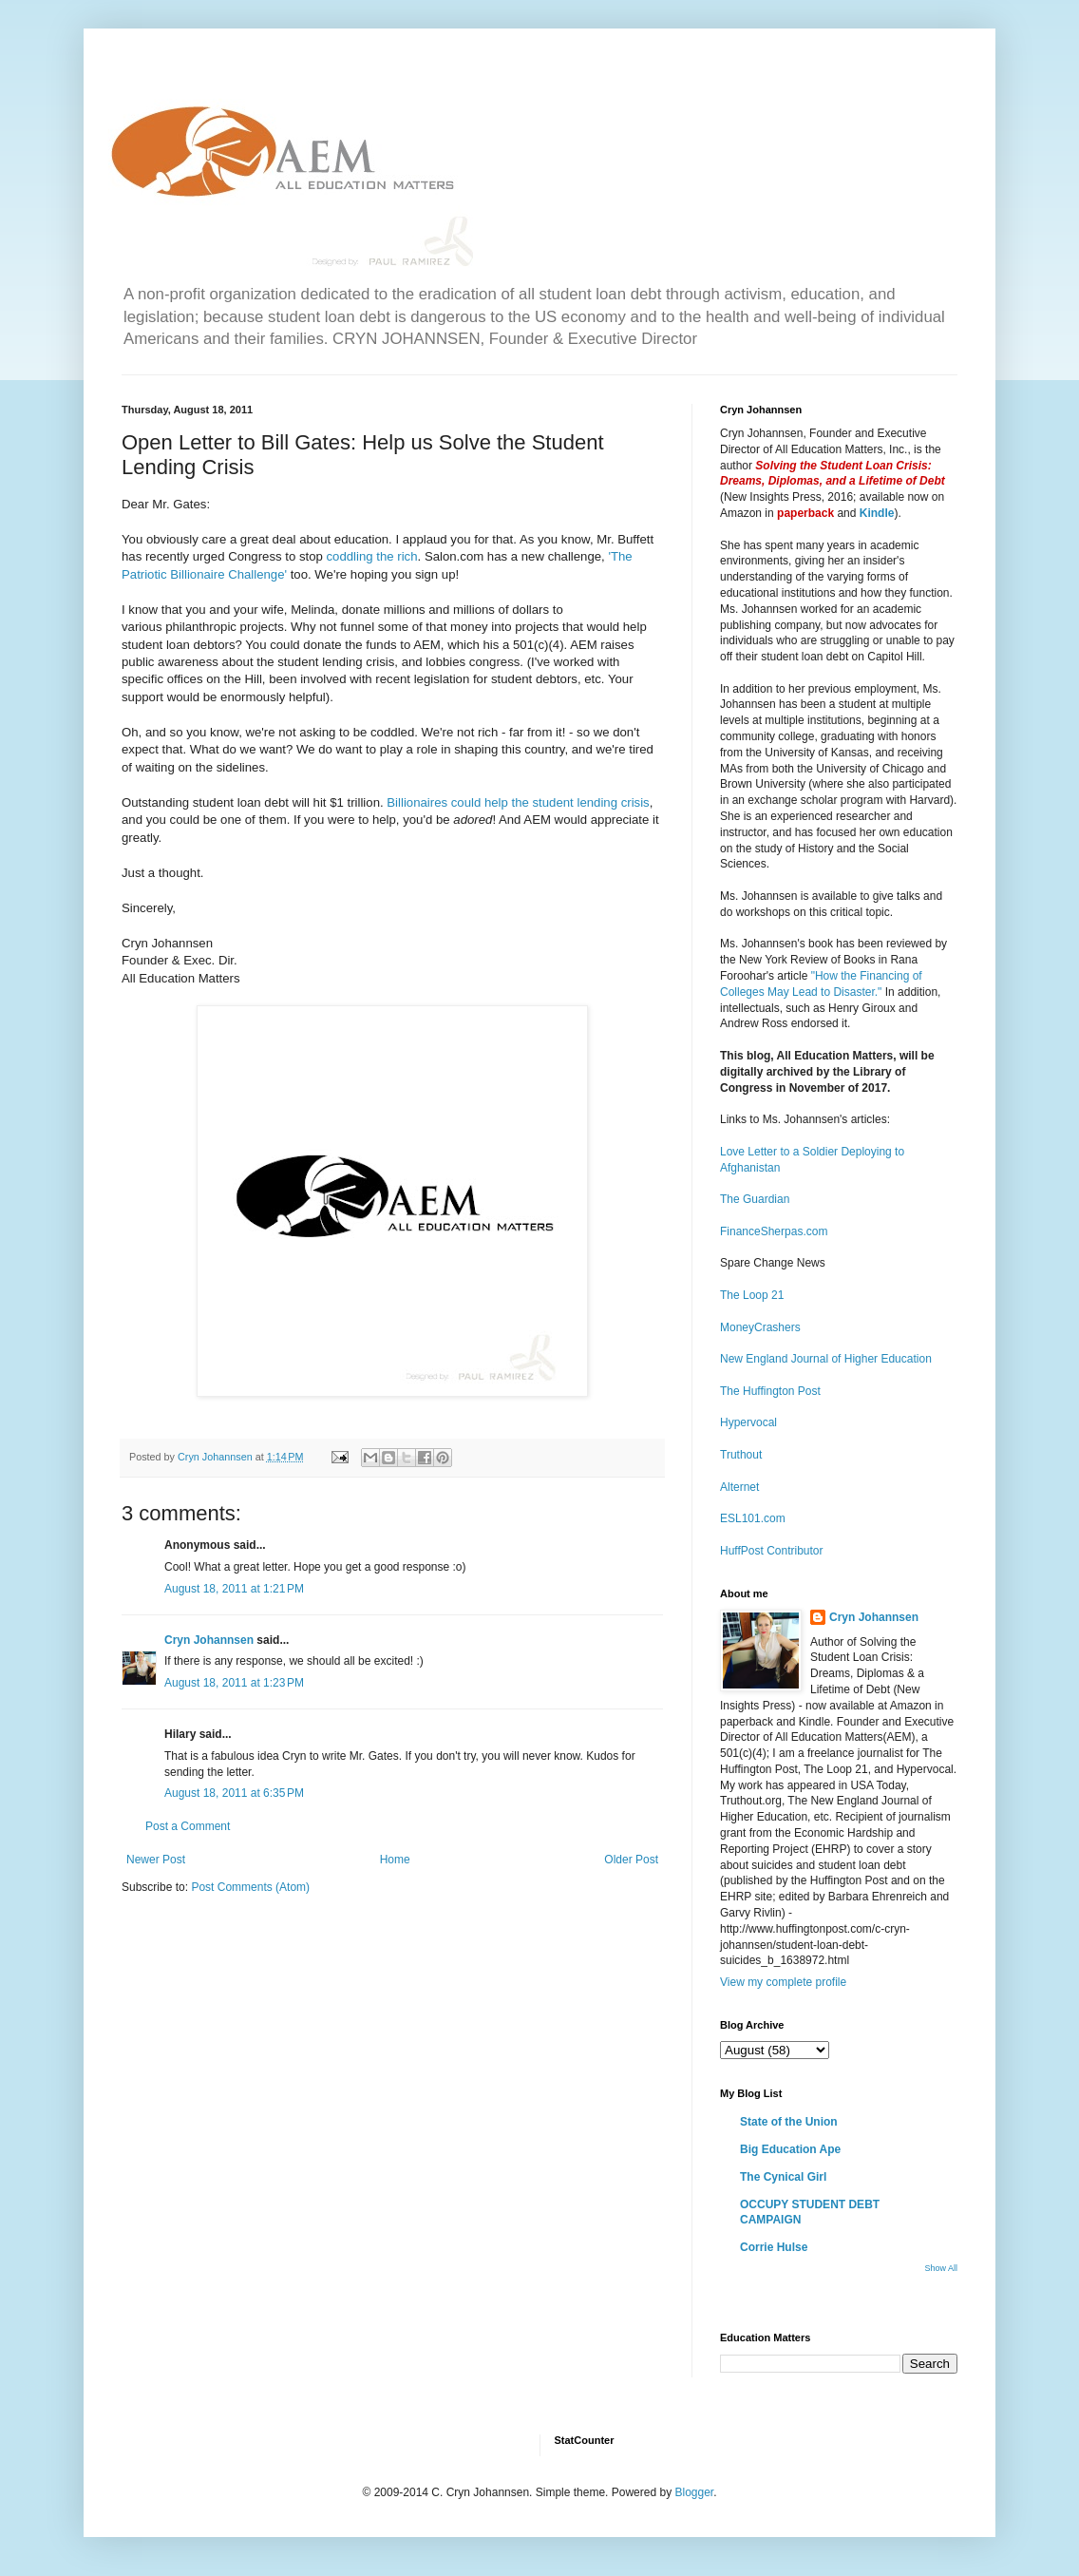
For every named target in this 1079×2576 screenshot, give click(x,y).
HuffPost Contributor (771, 1550)
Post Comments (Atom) (250, 1887)
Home (395, 1859)
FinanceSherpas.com (773, 1231)
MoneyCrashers (760, 1327)
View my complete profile (783, 1982)
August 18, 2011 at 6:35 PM (234, 1793)
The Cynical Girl (783, 2177)
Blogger (693, 2492)
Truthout (741, 1454)
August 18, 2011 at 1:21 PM (234, 1588)
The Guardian (754, 1199)
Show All (940, 2268)
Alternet (739, 1487)
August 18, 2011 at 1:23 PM (234, 1682)
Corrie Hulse (773, 2247)
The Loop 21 (752, 1295)
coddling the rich (372, 556)
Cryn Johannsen (209, 1640)
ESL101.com (753, 1518)
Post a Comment (187, 1826)
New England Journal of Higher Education (826, 1358)
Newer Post (155, 1859)
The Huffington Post (770, 1391)
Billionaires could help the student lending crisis (518, 802)
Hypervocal (748, 1422)
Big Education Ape (790, 2149)
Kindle (877, 513)
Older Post (631, 1859)
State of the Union (789, 2121)
